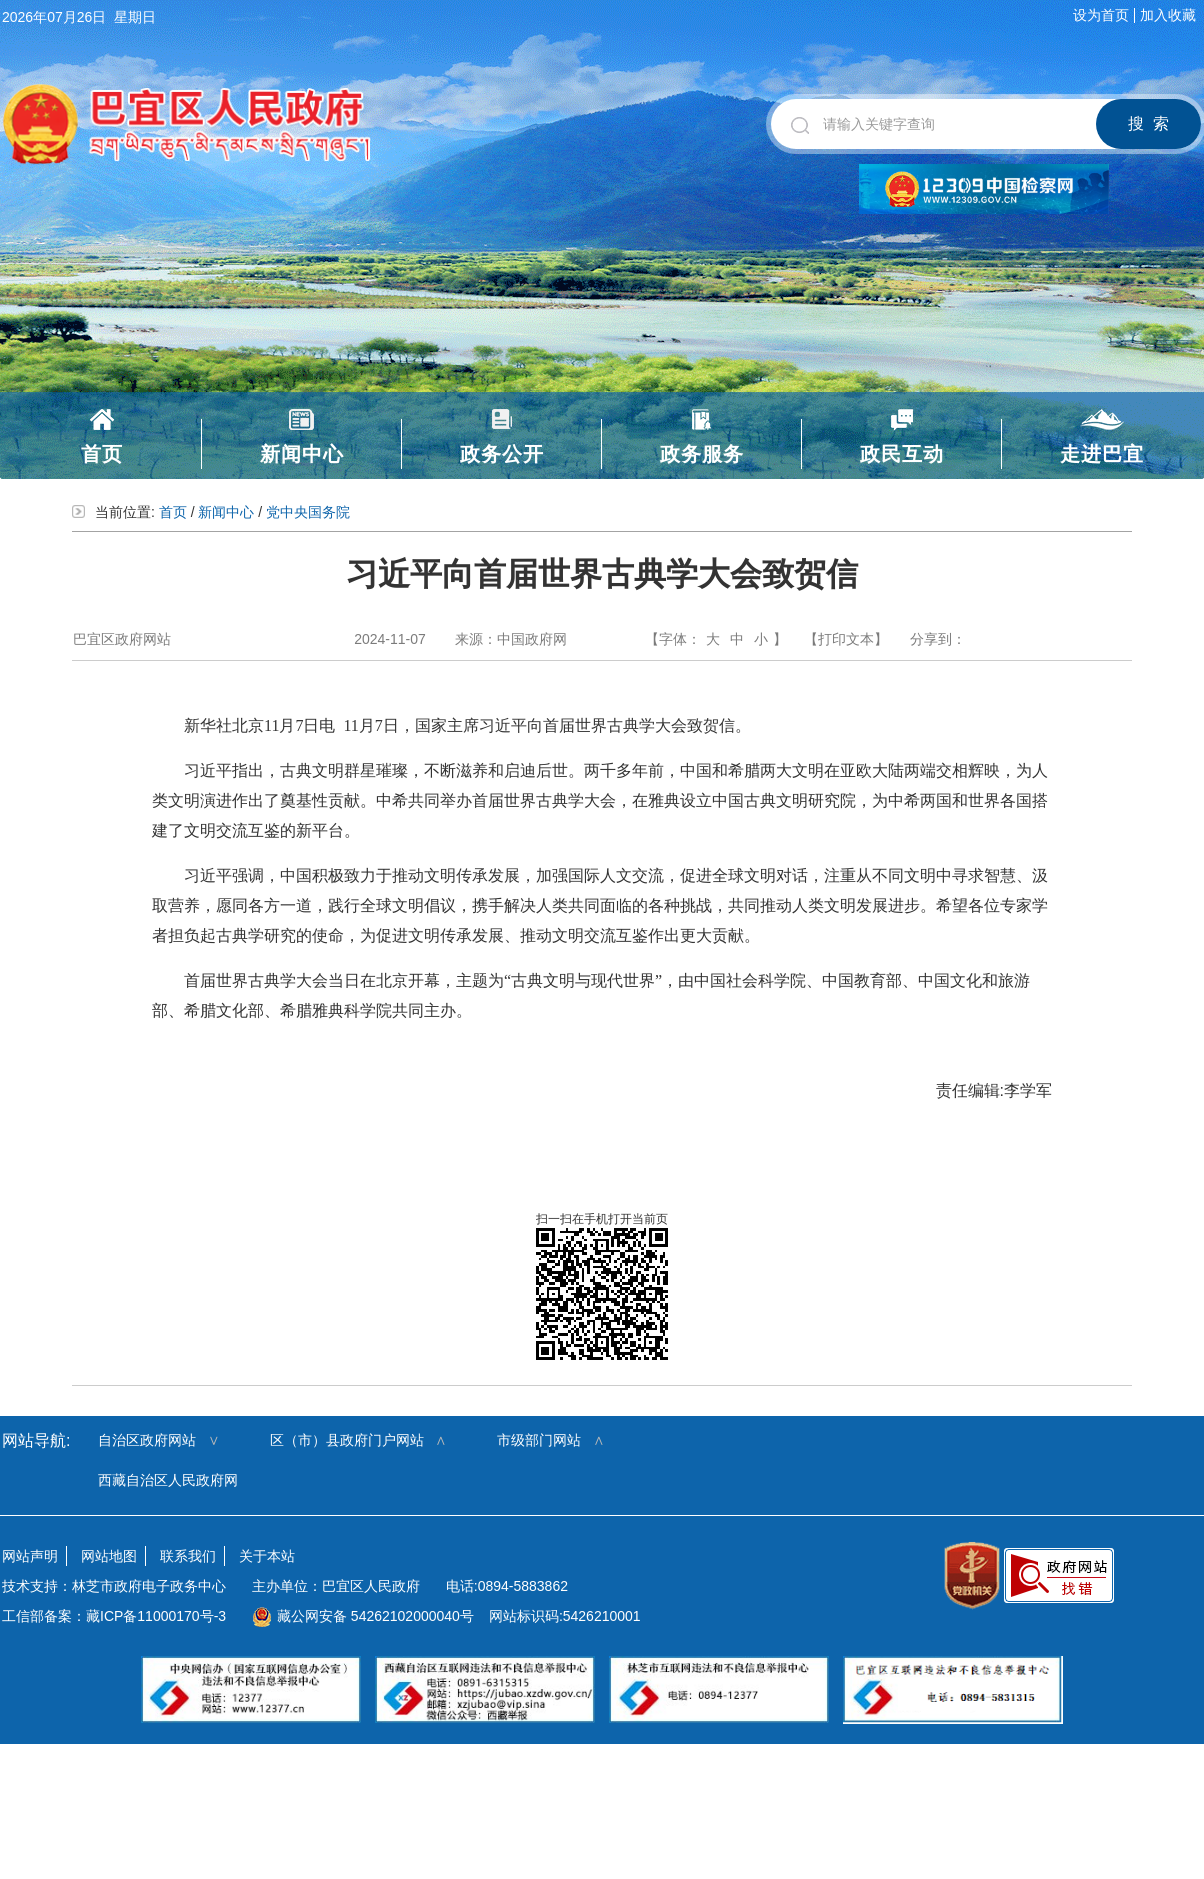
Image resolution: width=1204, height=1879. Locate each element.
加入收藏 (1168, 15)
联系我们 (188, 1556)
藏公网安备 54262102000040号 (363, 1616)
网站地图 (109, 1556)
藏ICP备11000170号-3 (156, 1616)
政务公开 (502, 454)
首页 (102, 454)
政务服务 (702, 454)
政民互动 (902, 454)
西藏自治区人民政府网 (168, 1480)
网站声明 (30, 1556)
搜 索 (1148, 123)
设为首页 (1101, 15)
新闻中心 (302, 454)
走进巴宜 (1102, 454)
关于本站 (267, 1556)
